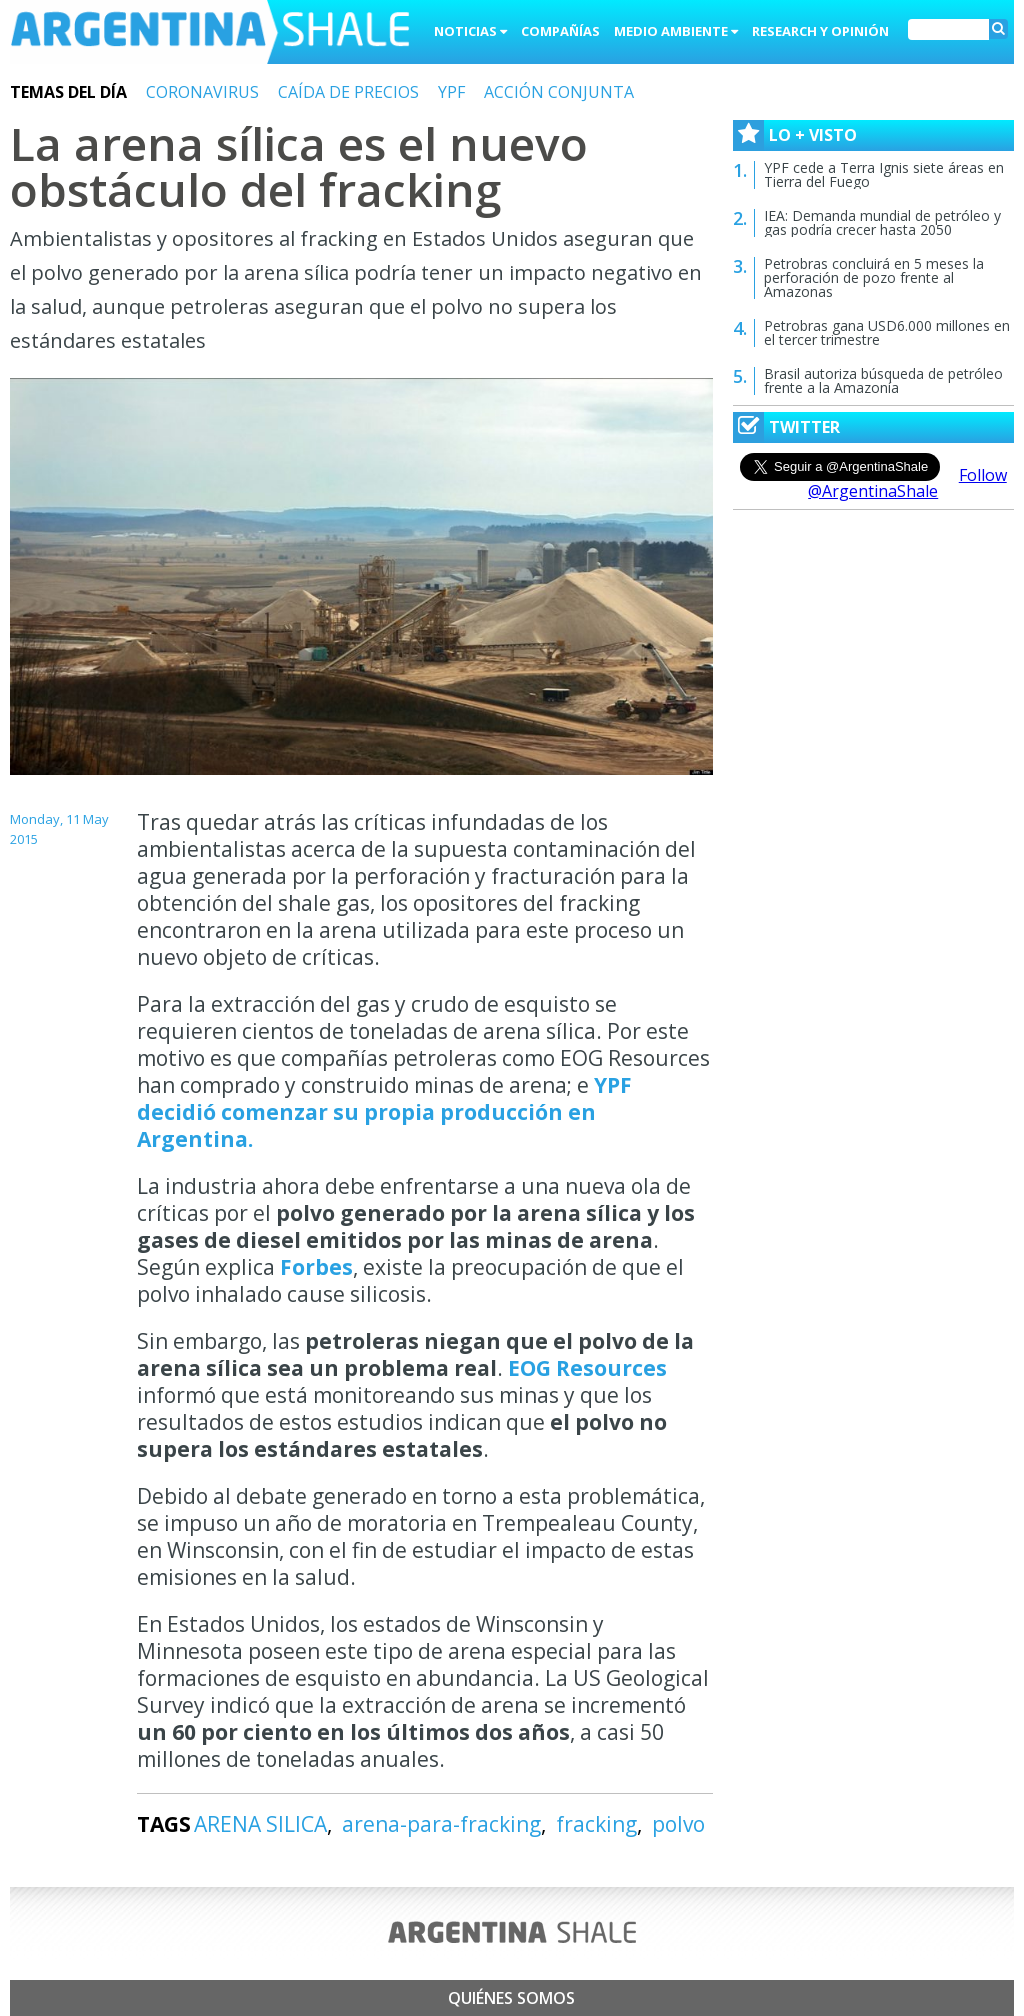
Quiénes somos (511, 1998)
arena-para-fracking (441, 1824)
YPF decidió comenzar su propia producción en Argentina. (384, 1112)
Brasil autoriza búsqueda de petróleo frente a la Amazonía (883, 380)
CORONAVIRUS (202, 92)
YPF (451, 92)
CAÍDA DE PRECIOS (348, 92)
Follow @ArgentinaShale (907, 483)
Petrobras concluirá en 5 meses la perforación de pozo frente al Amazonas (874, 277)
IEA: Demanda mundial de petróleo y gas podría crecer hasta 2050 (882, 222)
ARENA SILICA (260, 1824)
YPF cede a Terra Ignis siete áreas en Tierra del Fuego (884, 174)
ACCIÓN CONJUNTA (559, 92)
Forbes (316, 1267)
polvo (678, 1824)
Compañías (560, 31)
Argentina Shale (210, 34)
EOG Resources (587, 1368)
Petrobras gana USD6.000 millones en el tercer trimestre (887, 332)
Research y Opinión (820, 31)
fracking (596, 1824)
